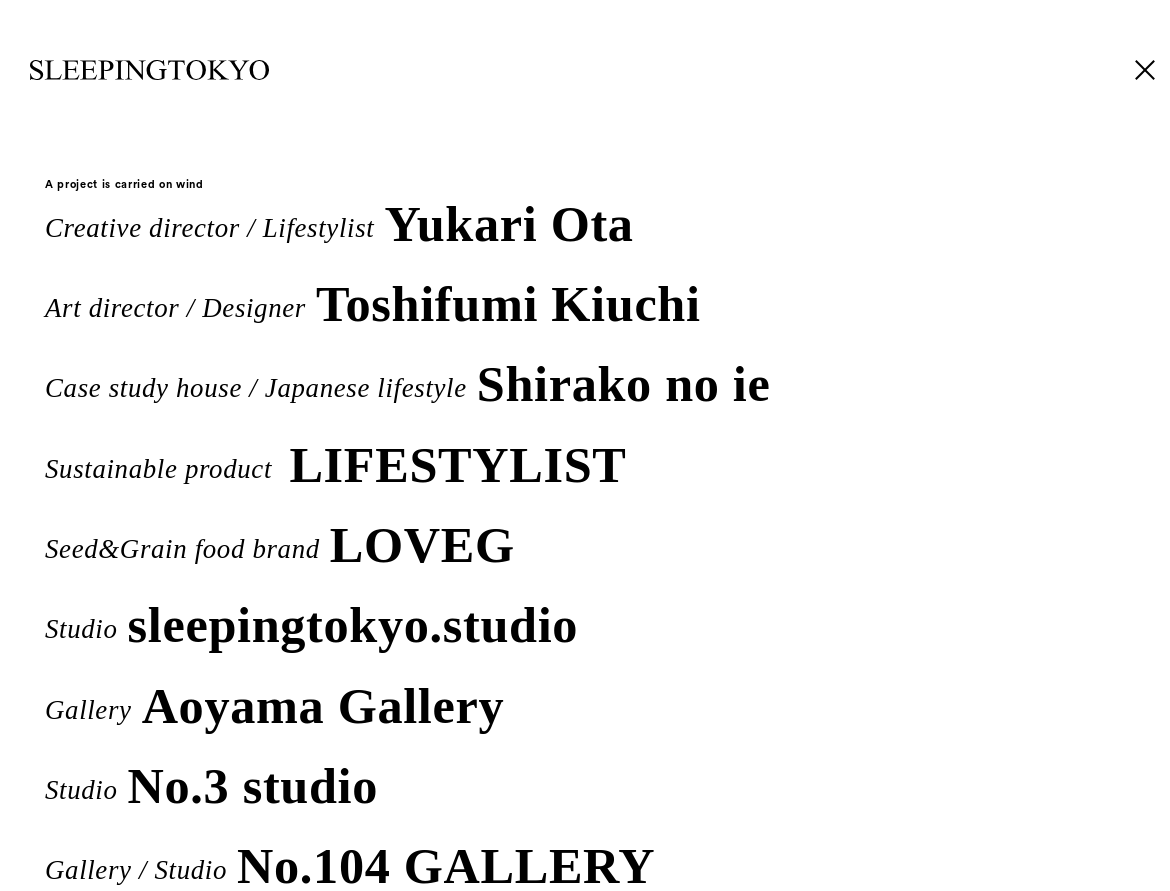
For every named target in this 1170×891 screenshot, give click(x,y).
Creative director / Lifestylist (339, 220)
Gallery (274, 702)
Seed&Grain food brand (279, 541)
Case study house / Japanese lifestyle (407, 380)
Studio (311, 621)
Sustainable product (335, 461)
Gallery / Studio (350, 862)
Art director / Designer (372, 300)
